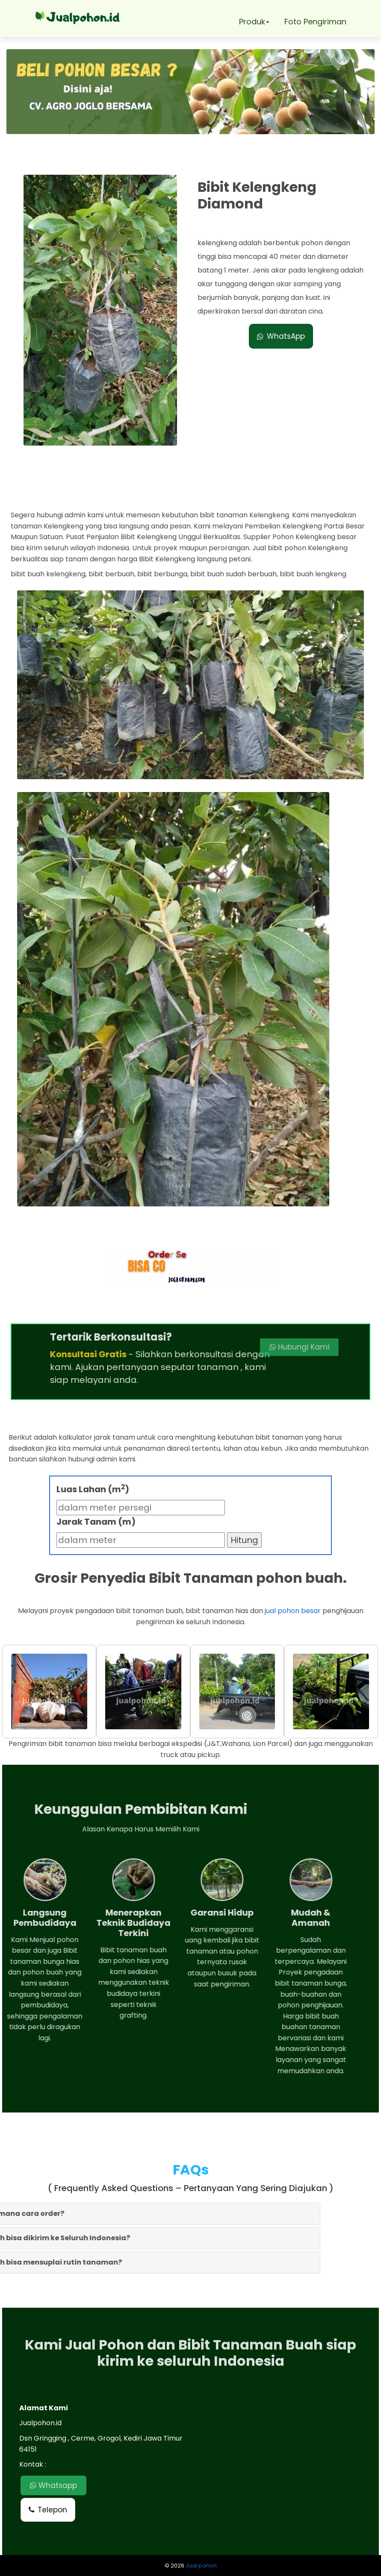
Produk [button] (254, 21)
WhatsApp (281, 336)
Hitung (244, 1540)
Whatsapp (53, 2485)
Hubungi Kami (230, 1347)
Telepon (48, 2510)
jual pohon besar (293, 1611)
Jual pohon (201, 2565)
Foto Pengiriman (315, 21)
